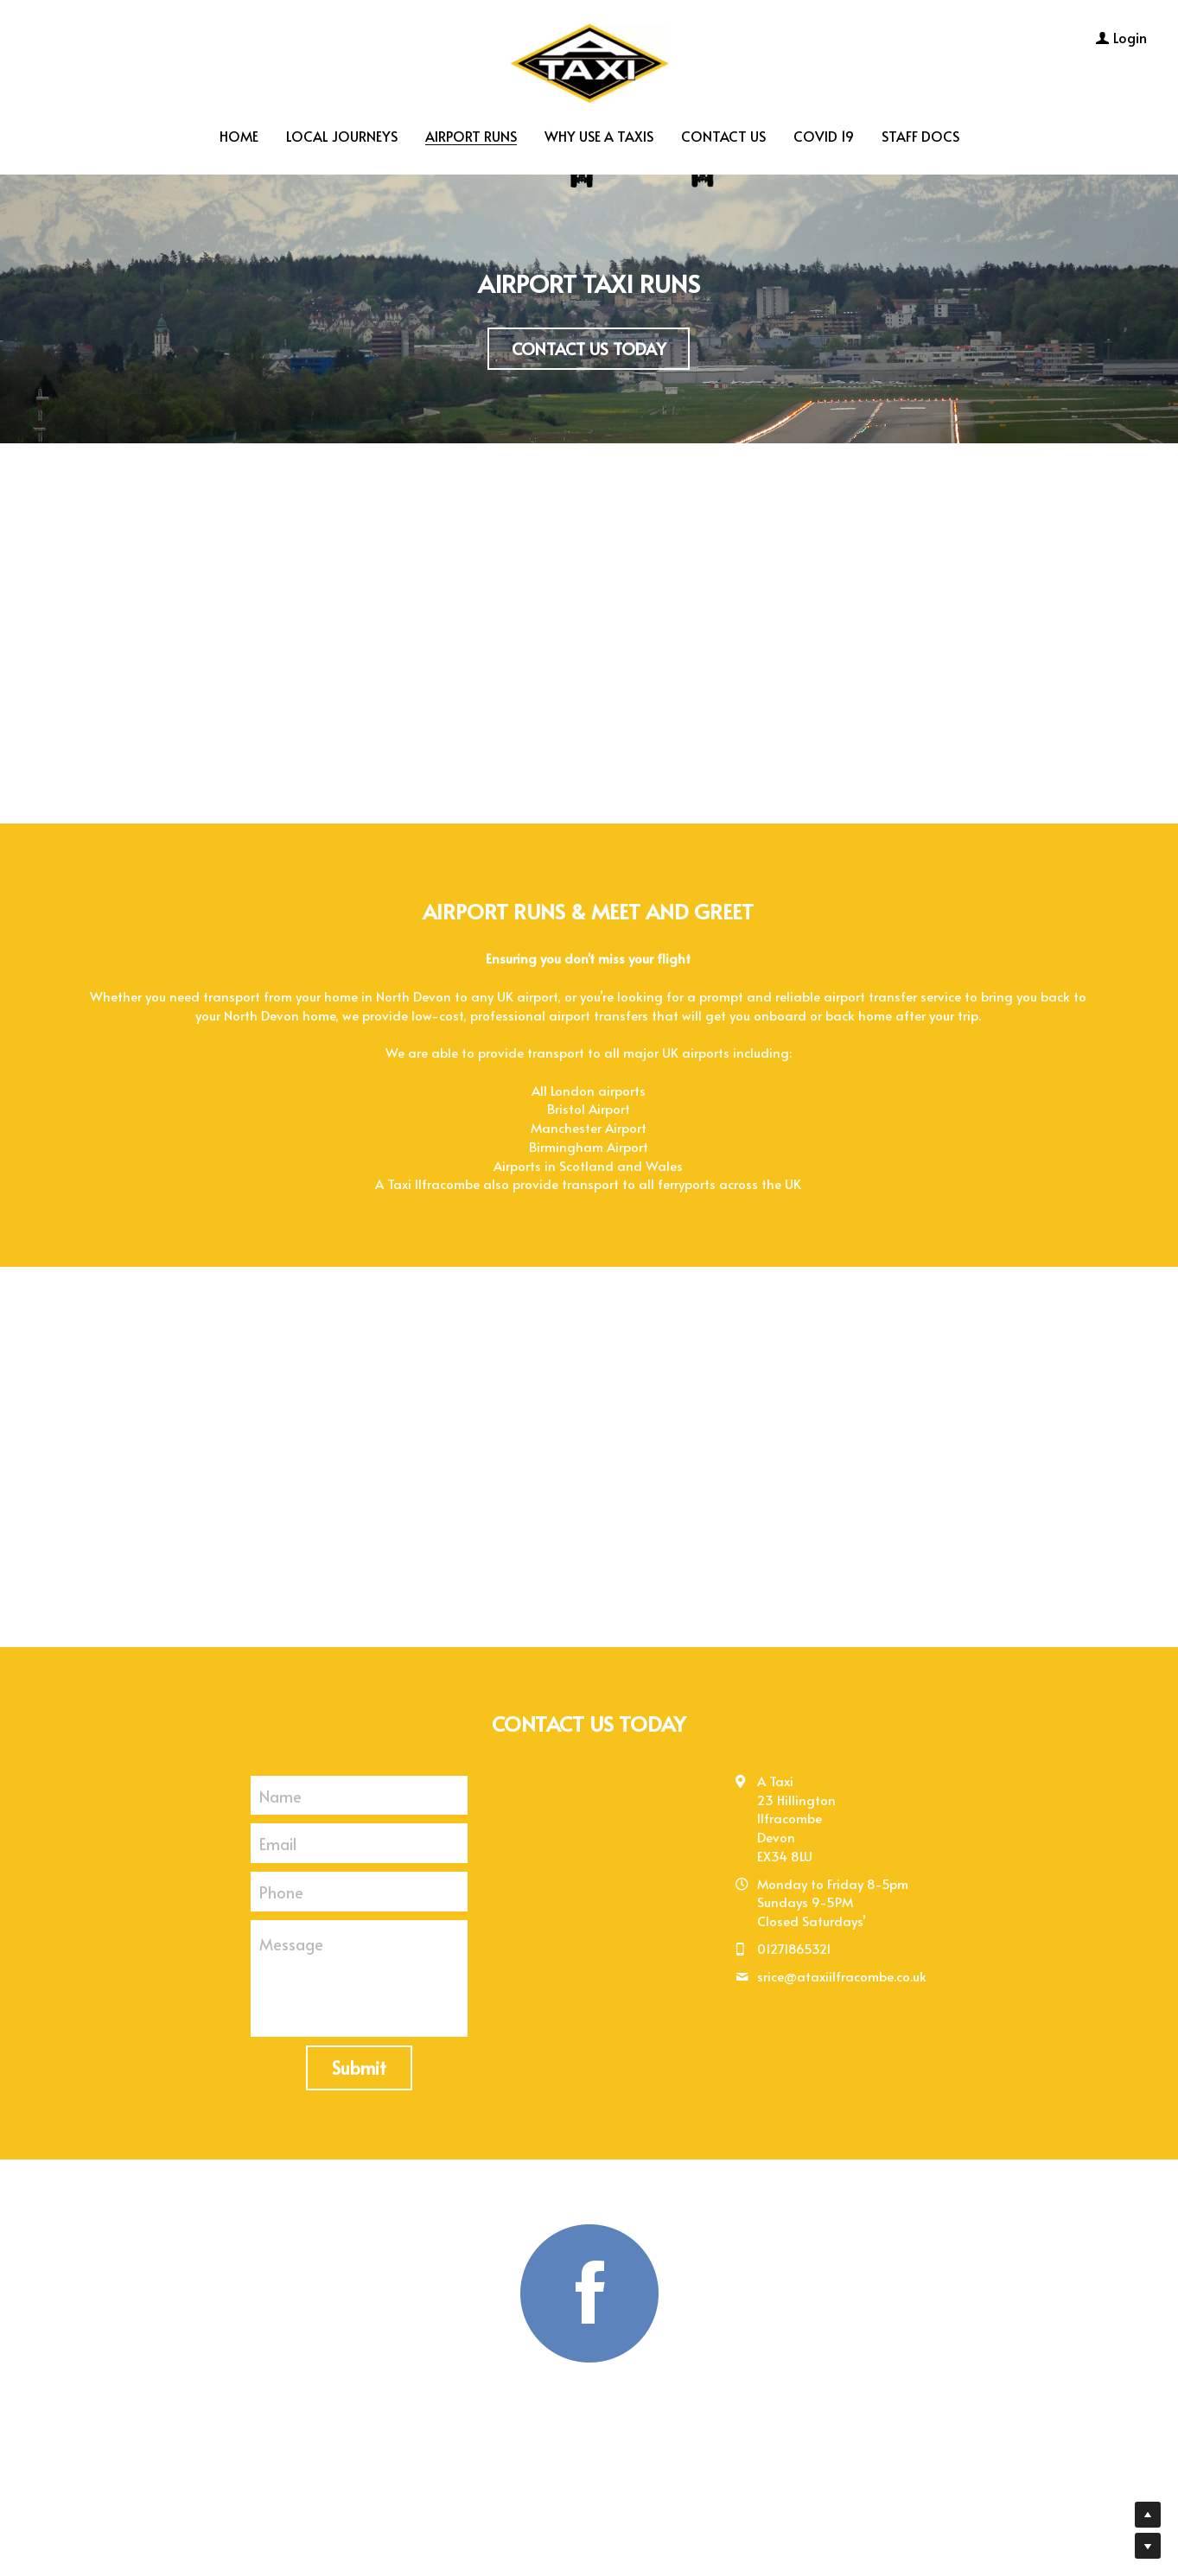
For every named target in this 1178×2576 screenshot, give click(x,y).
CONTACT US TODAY (588, 346)
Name (280, 1790)
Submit (359, 2063)
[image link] (588, 59)
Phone (281, 1886)
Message (291, 1938)
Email (277, 1838)
